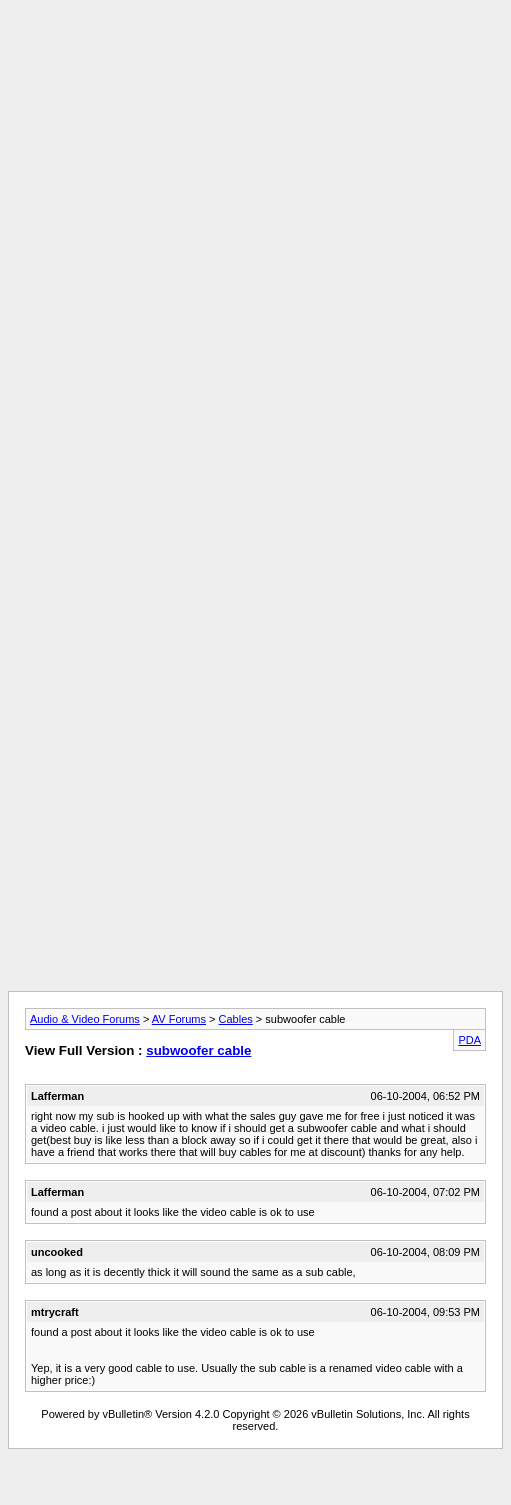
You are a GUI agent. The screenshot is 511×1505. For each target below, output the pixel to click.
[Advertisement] (187, 195)
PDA (469, 1040)
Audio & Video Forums (85, 1019)
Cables (236, 1019)
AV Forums (179, 1019)
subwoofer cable (198, 1050)
